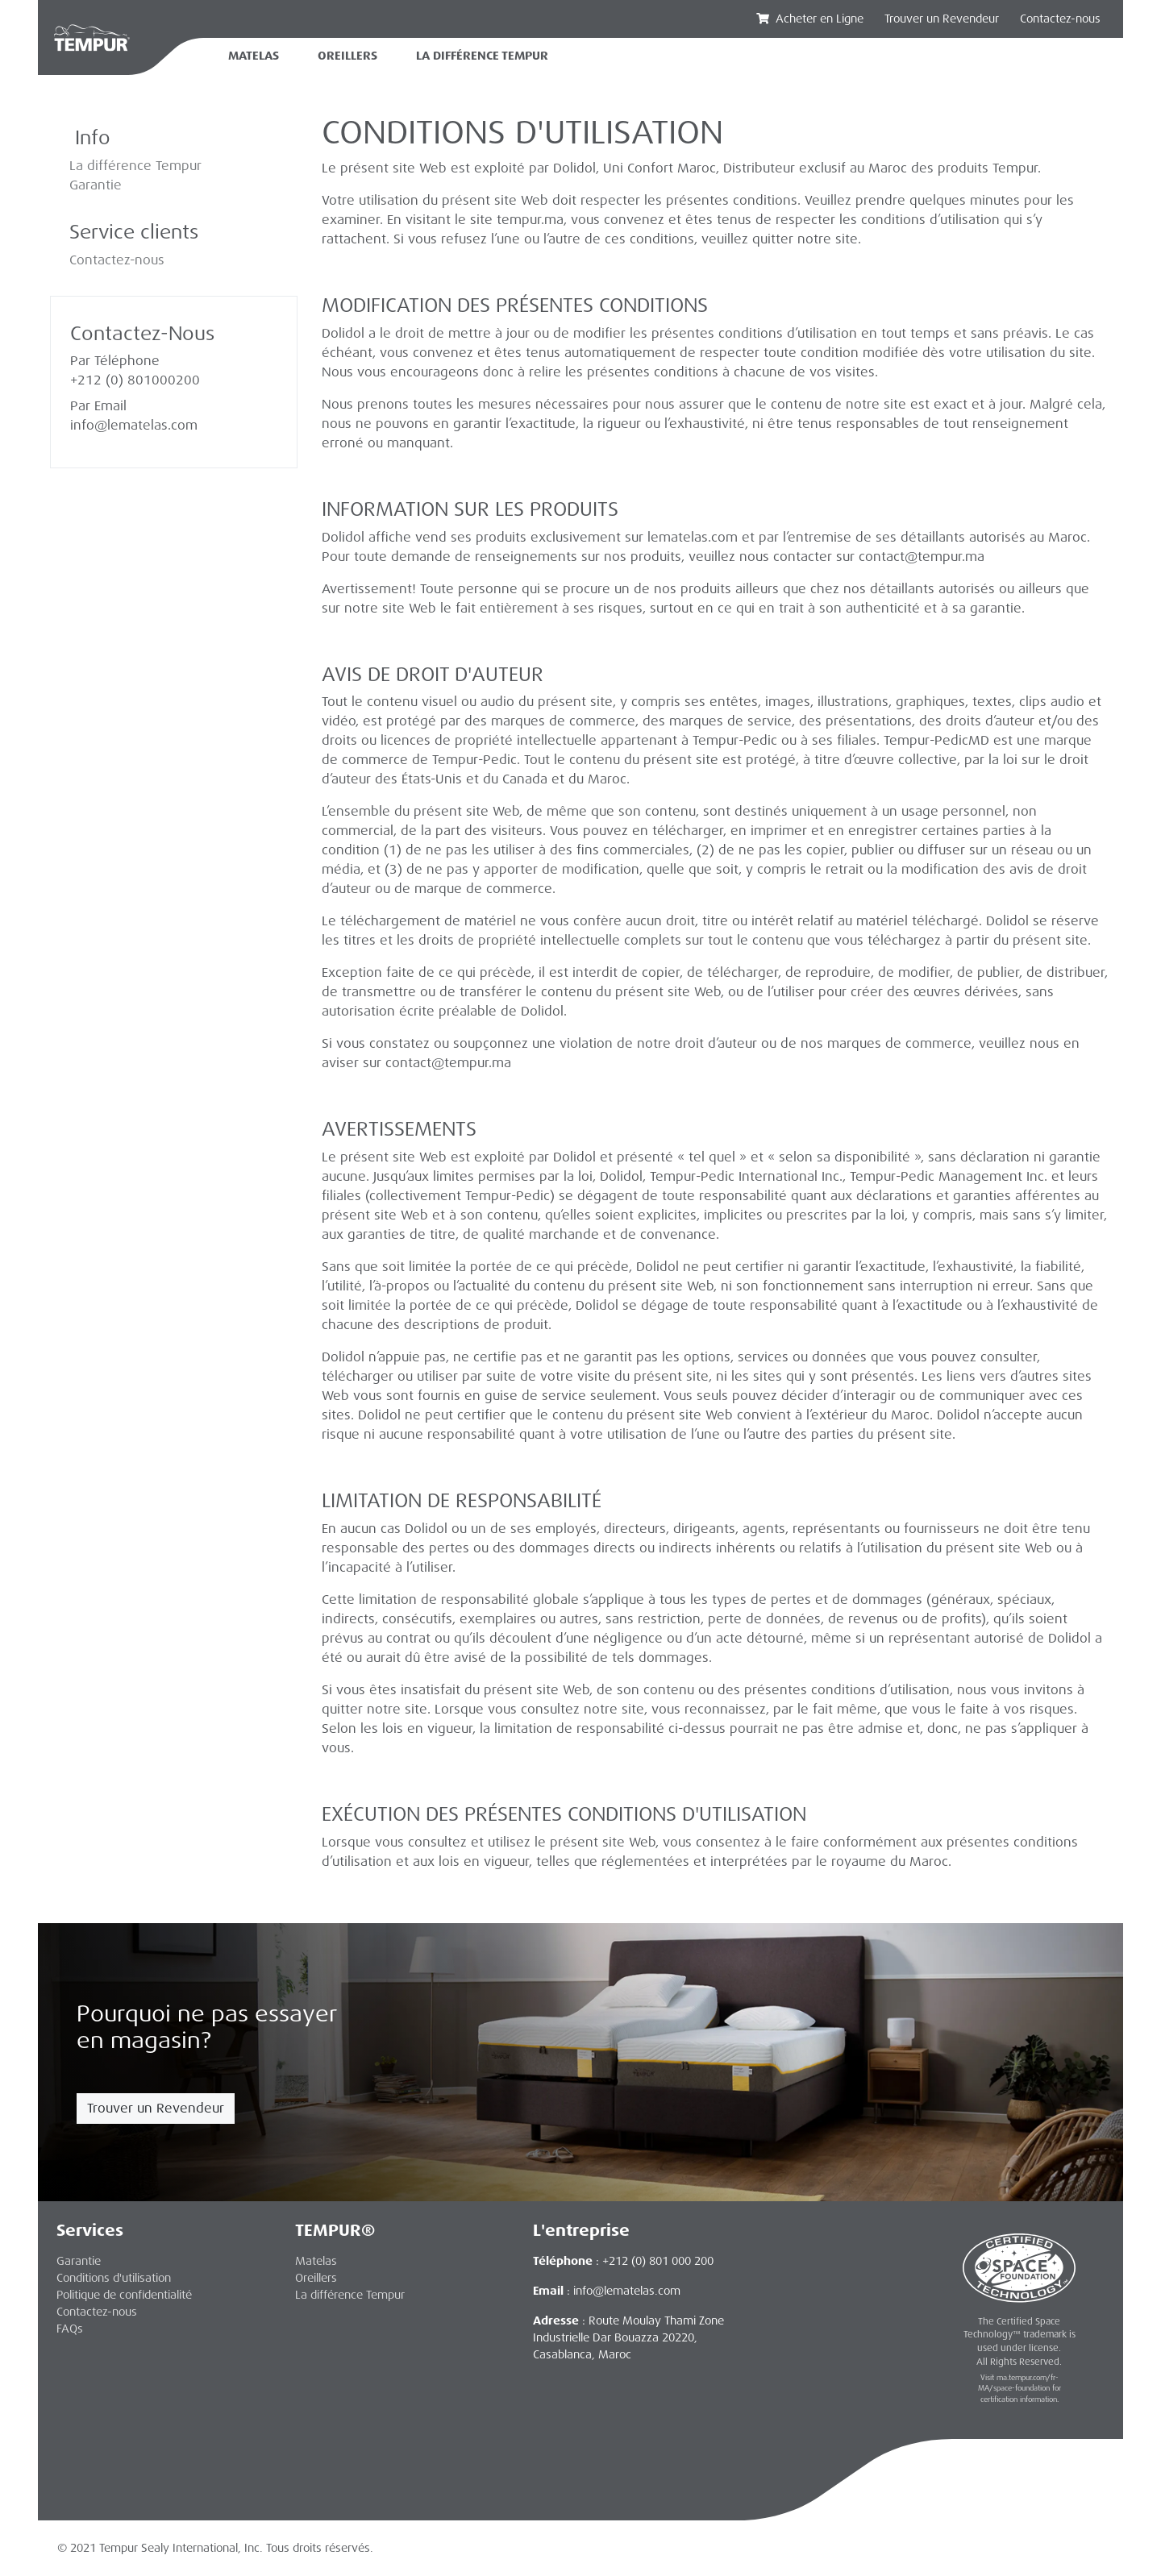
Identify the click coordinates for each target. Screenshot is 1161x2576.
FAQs (69, 2328)
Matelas (253, 56)
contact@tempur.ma (921, 556)
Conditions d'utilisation (113, 2278)
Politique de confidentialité (124, 2294)
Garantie (95, 185)
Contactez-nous (116, 259)
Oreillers (347, 56)
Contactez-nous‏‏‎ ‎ (1062, 18)
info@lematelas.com (134, 425)
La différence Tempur (135, 165)
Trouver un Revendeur (155, 2108)
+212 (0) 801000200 (135, 380)
